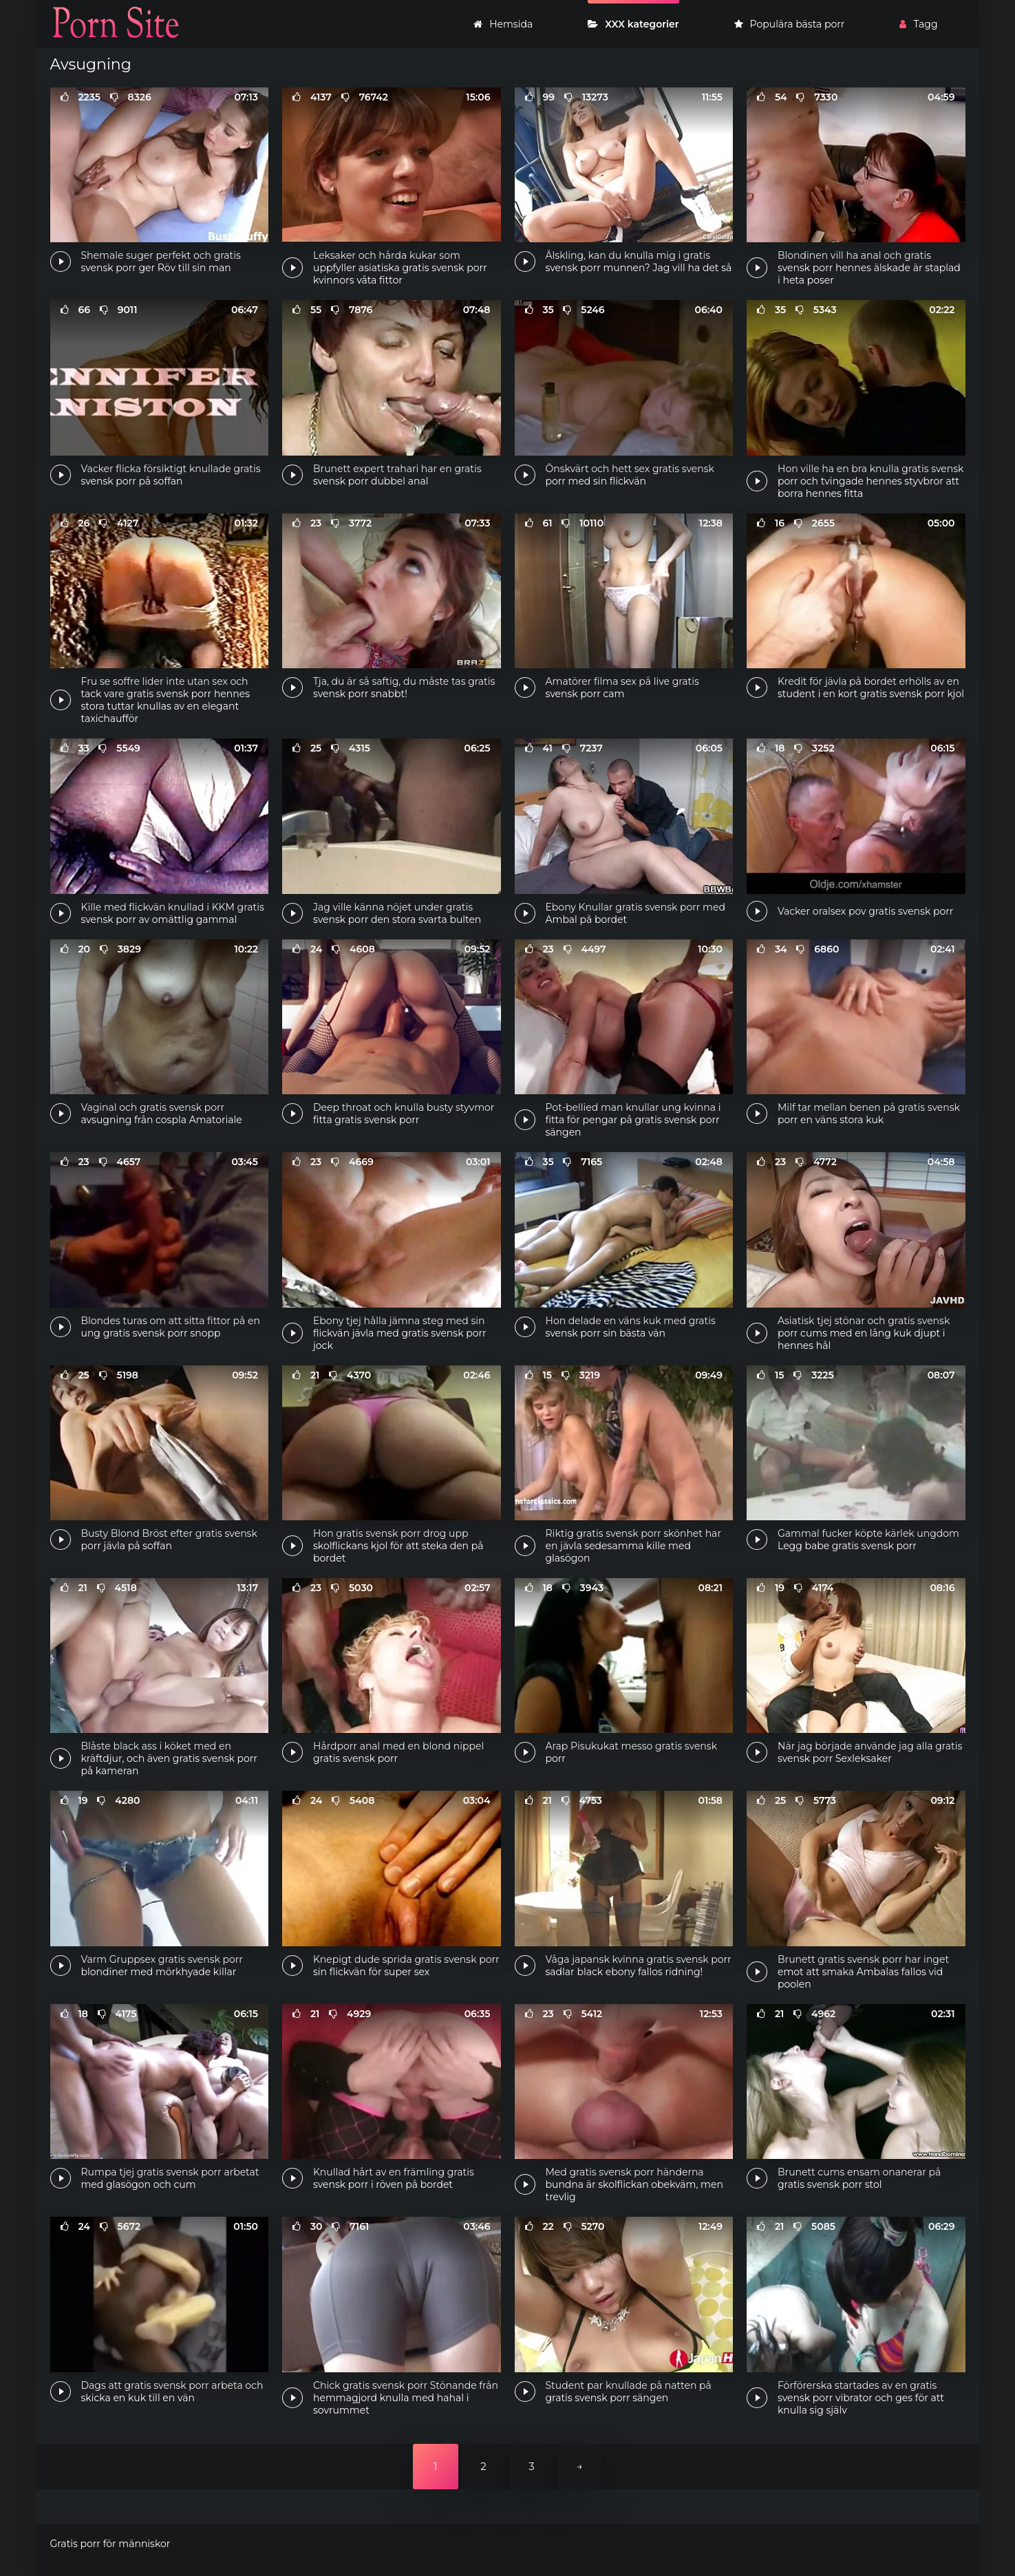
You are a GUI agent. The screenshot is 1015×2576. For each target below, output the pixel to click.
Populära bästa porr (789, 24)
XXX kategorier (633, 24)
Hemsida (503, 24)
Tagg (918, 24)
